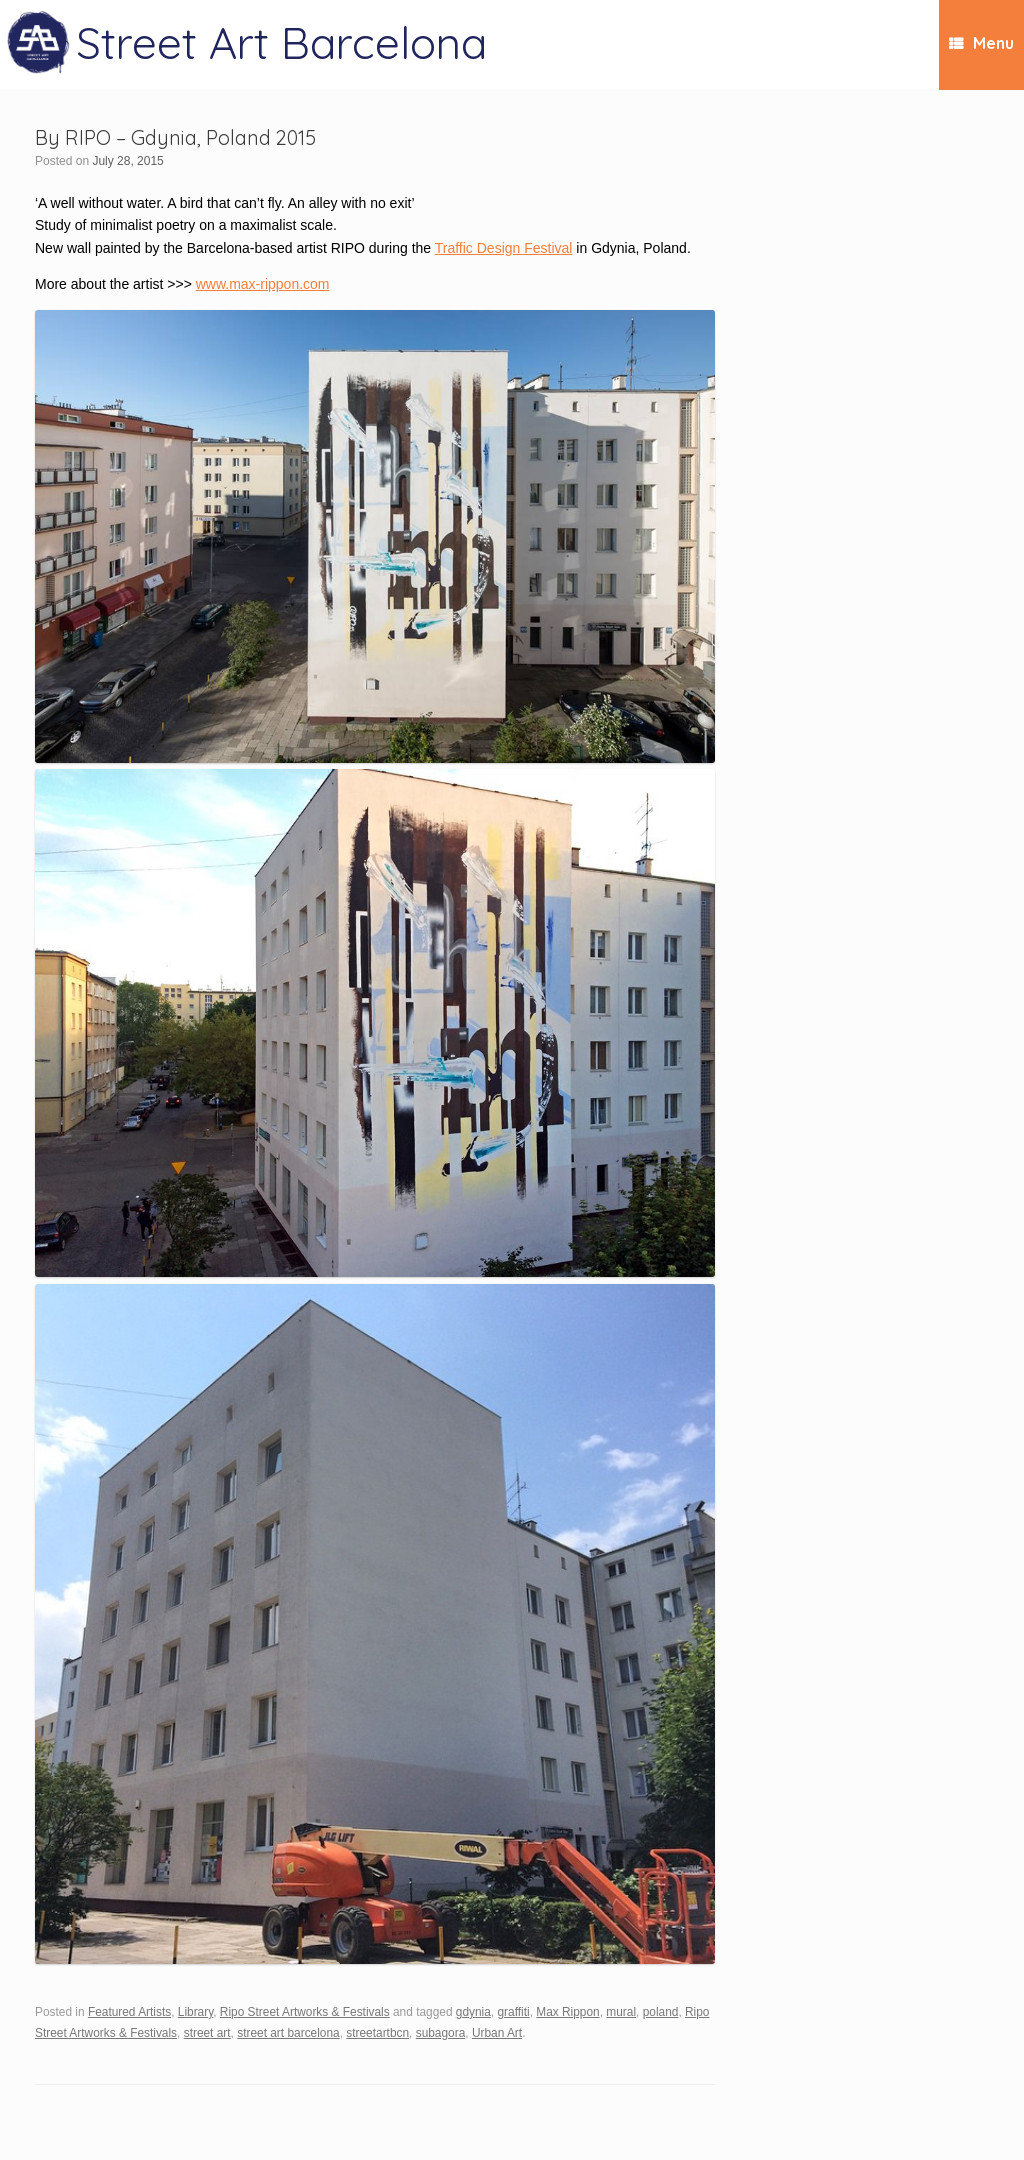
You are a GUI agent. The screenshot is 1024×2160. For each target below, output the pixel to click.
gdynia (473, 2012)
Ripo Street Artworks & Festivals (305, 2012)
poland (661, 2012)
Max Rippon (567, 2012)
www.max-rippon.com (263, 284)
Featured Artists (129, 2012)
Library (195, 2012)
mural (621, 2012)
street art (207, 2033)
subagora (441, 2033)
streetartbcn (377, 2033)
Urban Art (497, 2033)
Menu (981, 43)
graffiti (513, 2012)
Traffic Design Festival (504, 248)
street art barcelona (288, 2033)
